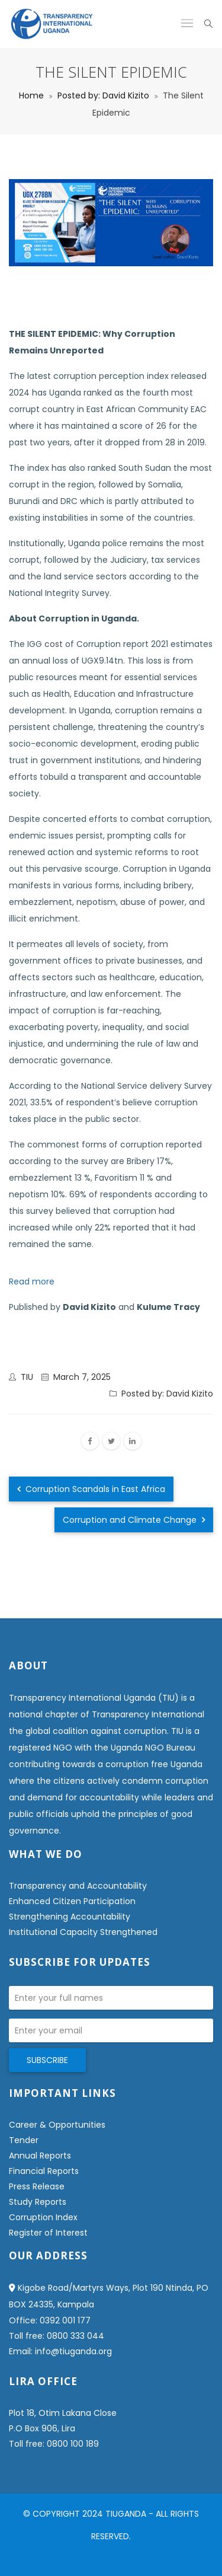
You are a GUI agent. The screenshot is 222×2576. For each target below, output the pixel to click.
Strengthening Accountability (69, 1917)
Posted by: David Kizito (103, 95)
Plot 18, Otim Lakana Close (63, 2413)
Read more (31, 1281)
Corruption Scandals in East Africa (91, 1489)
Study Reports (37, 2202)
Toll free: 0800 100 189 (54, 2444)
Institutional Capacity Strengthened (83, 1932)
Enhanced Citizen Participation (72, 1901)
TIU (27, 1377)
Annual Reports (40, 2155)
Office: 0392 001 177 (50, 2320)
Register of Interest (48, 2233)
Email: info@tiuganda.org (60, 2351)
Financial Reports (44, 2171)
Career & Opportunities (57, 2125)
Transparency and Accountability (78, 1886)
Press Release (37, 2186)
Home (31, 95)
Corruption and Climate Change (134, 1520)
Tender (23, 2140)
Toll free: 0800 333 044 (56, 2336)
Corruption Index (43, 2217)
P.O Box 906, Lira (42, 2428)
